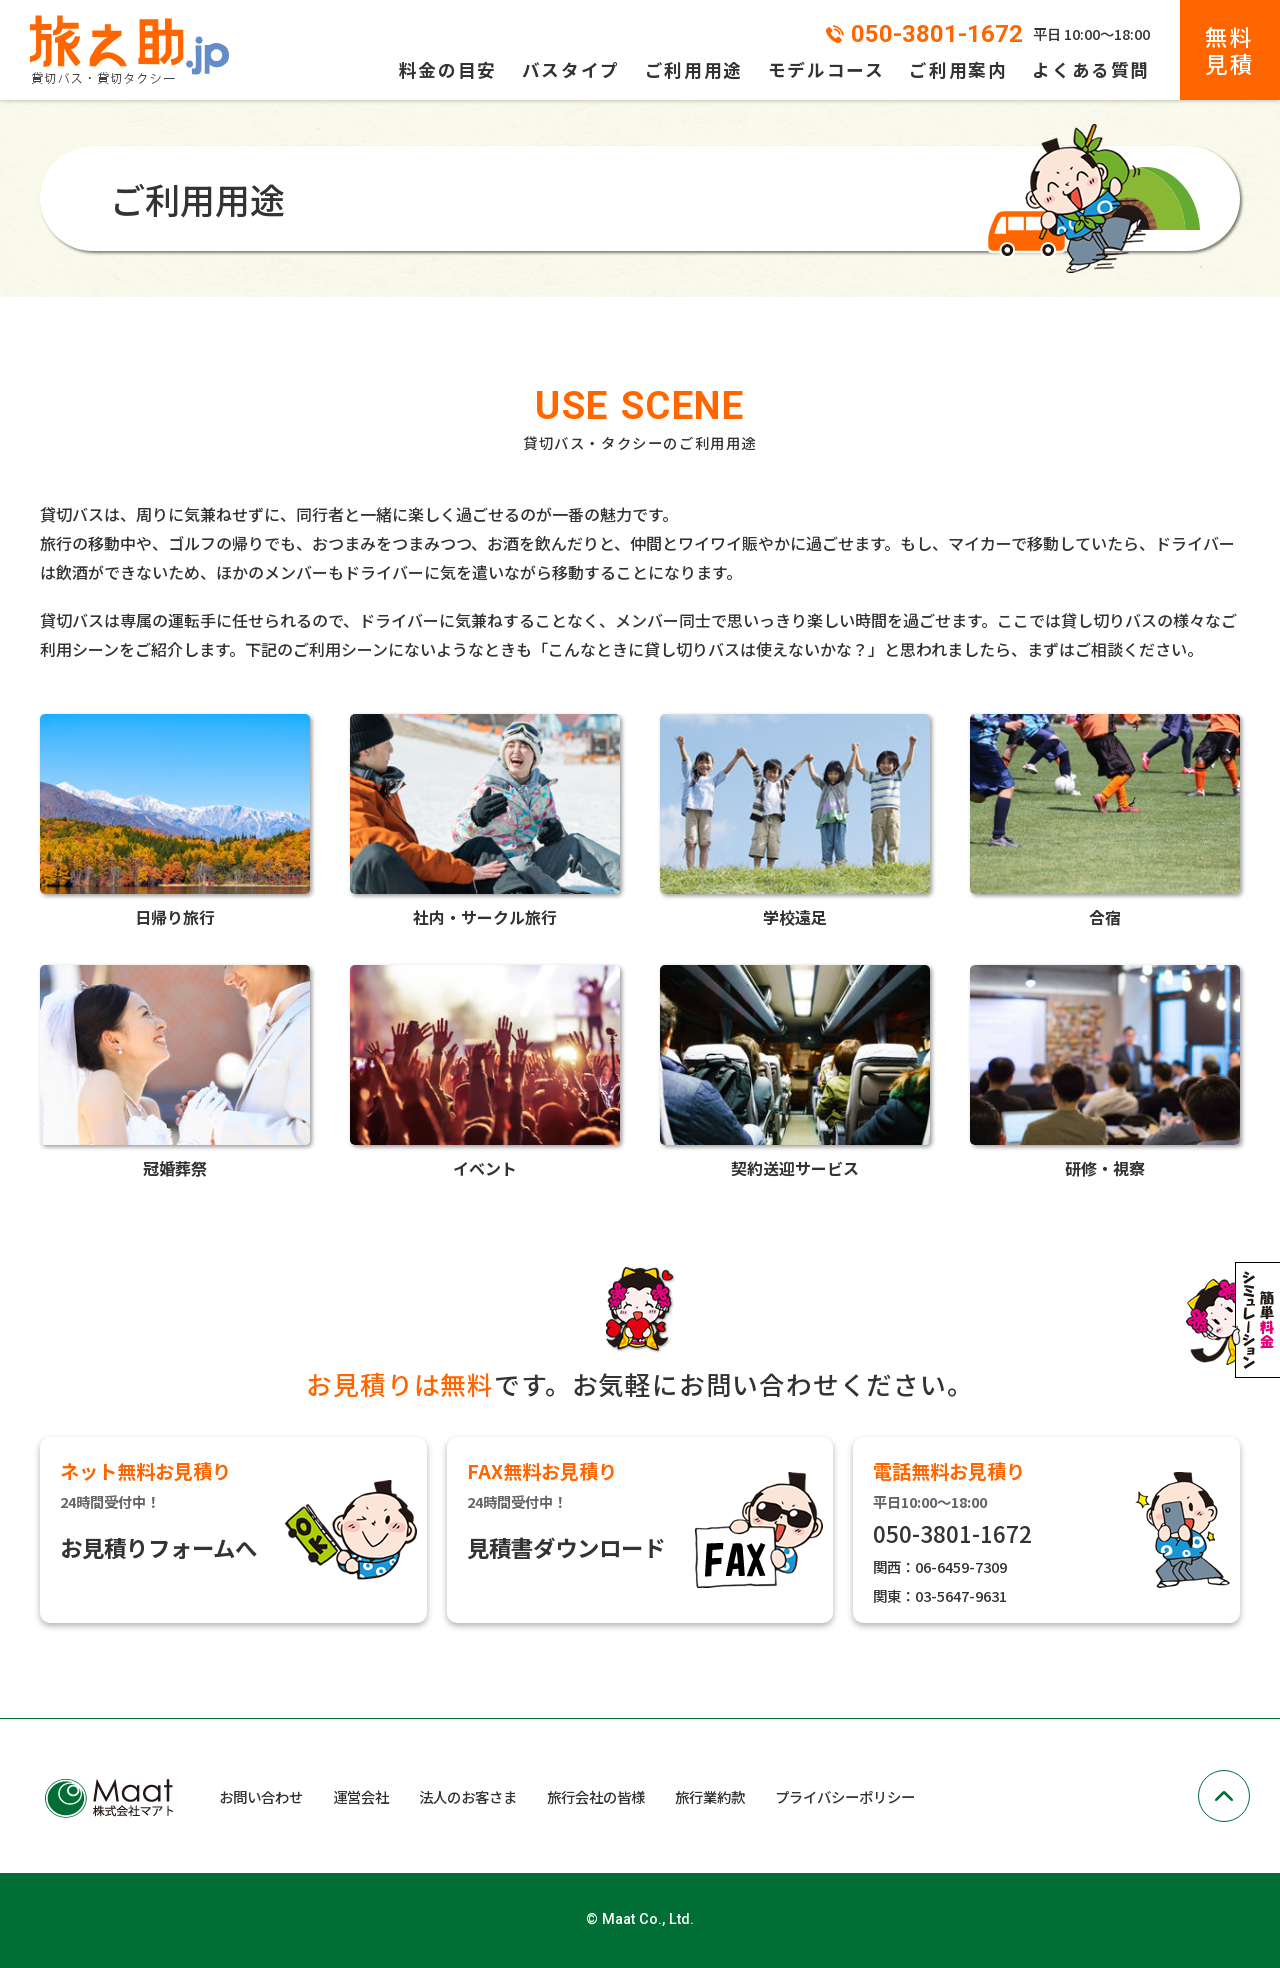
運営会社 (361, 1796)
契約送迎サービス (795, 1070)
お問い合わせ (261, 1796)
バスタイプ (571, 69)
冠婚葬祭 (175, 1070)
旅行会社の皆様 (596, 1796)
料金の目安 (448, 69)
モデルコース (826, 69)
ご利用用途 (694, 69)
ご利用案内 (958, 69)
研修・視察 (1105, 1070)
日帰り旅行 (175, 819)
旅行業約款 (710, 1796)
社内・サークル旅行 (485, 819)
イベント (485, 1070)
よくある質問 (1091, 69)
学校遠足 (795, 819)
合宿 (1105, 819)
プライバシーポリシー (845, 1796)
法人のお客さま (468, 1796)
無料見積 (1230, 49)
